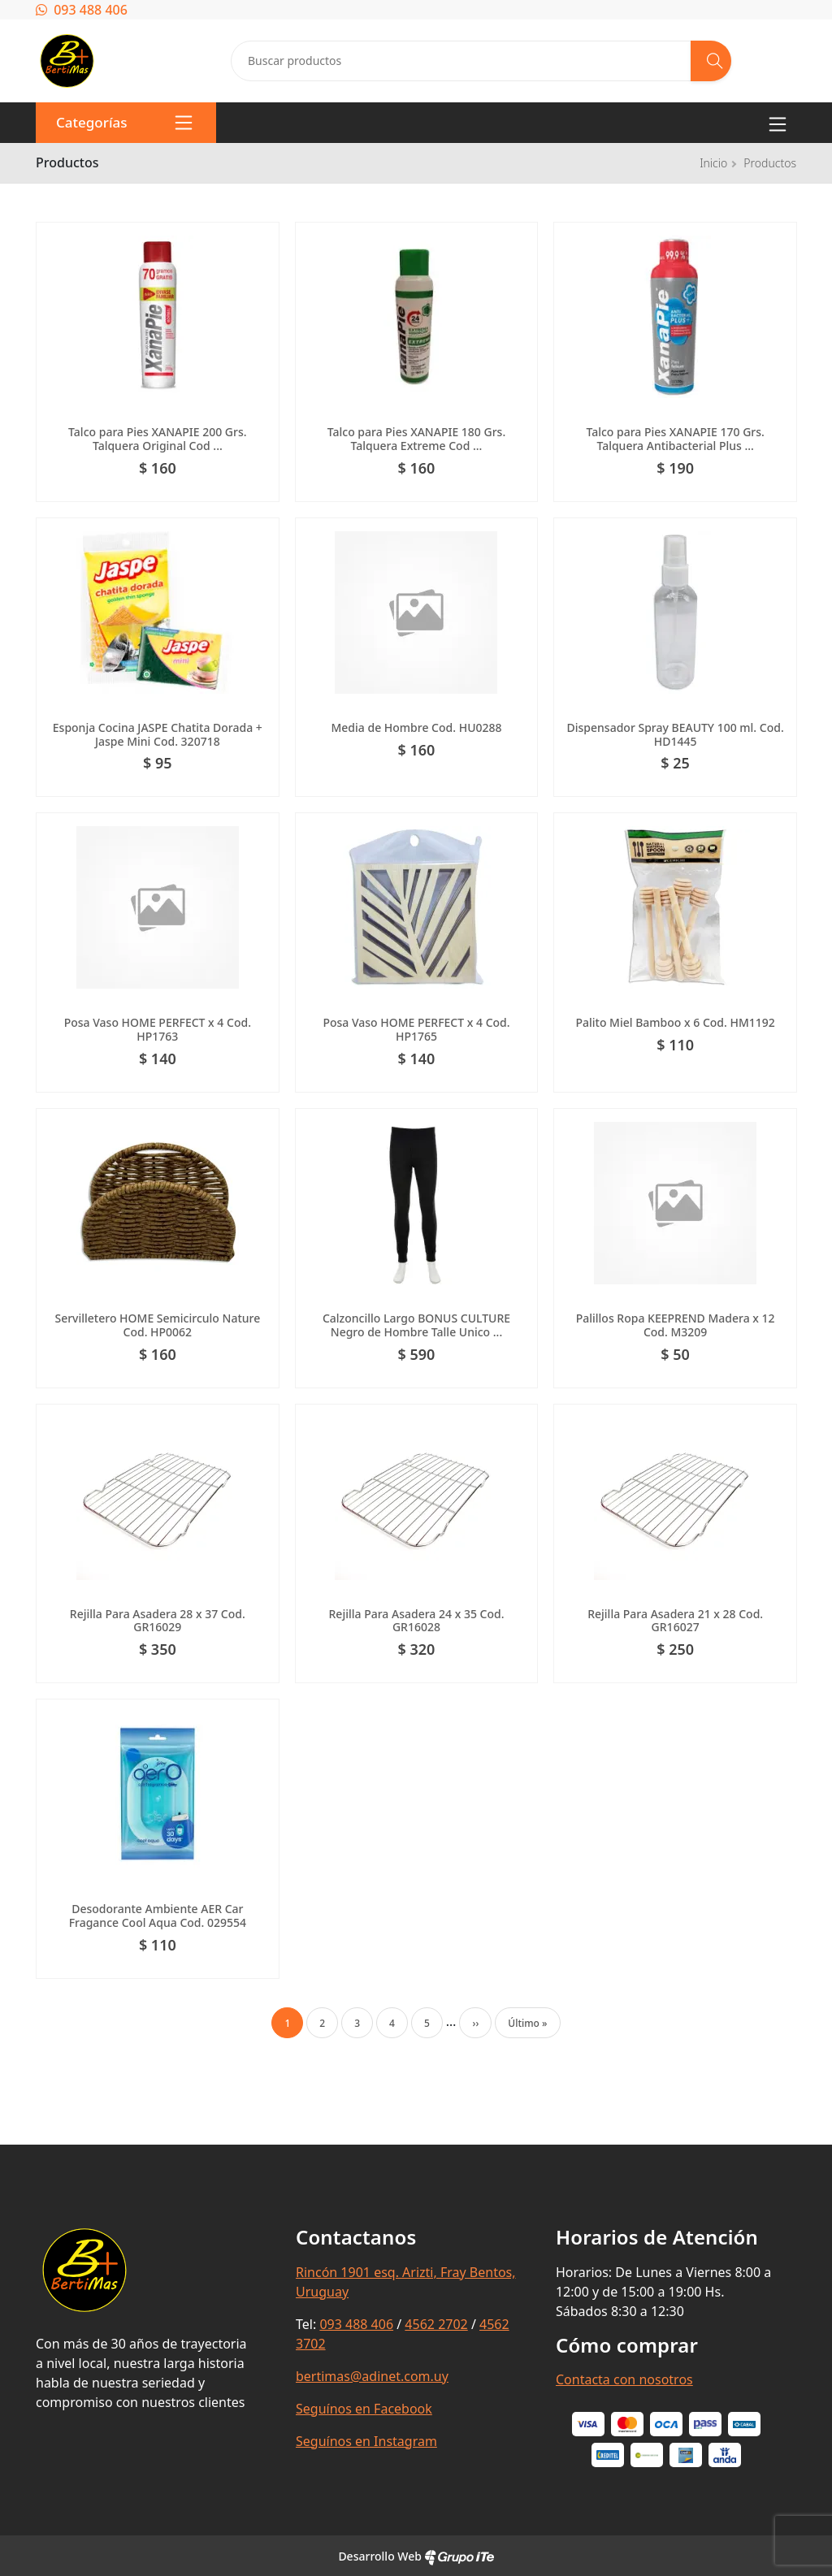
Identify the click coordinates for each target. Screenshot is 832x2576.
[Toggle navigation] (777, 122)
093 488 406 (82, 10)
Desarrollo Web (415, 2556)
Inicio (713, 163)
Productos (769, 163)
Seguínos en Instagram (366, 2441)
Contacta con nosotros (624, 2379)
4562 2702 (436, 2324)
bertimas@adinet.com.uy (372, 2376)
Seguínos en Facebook (364, 2409)
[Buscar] (711, 61)
